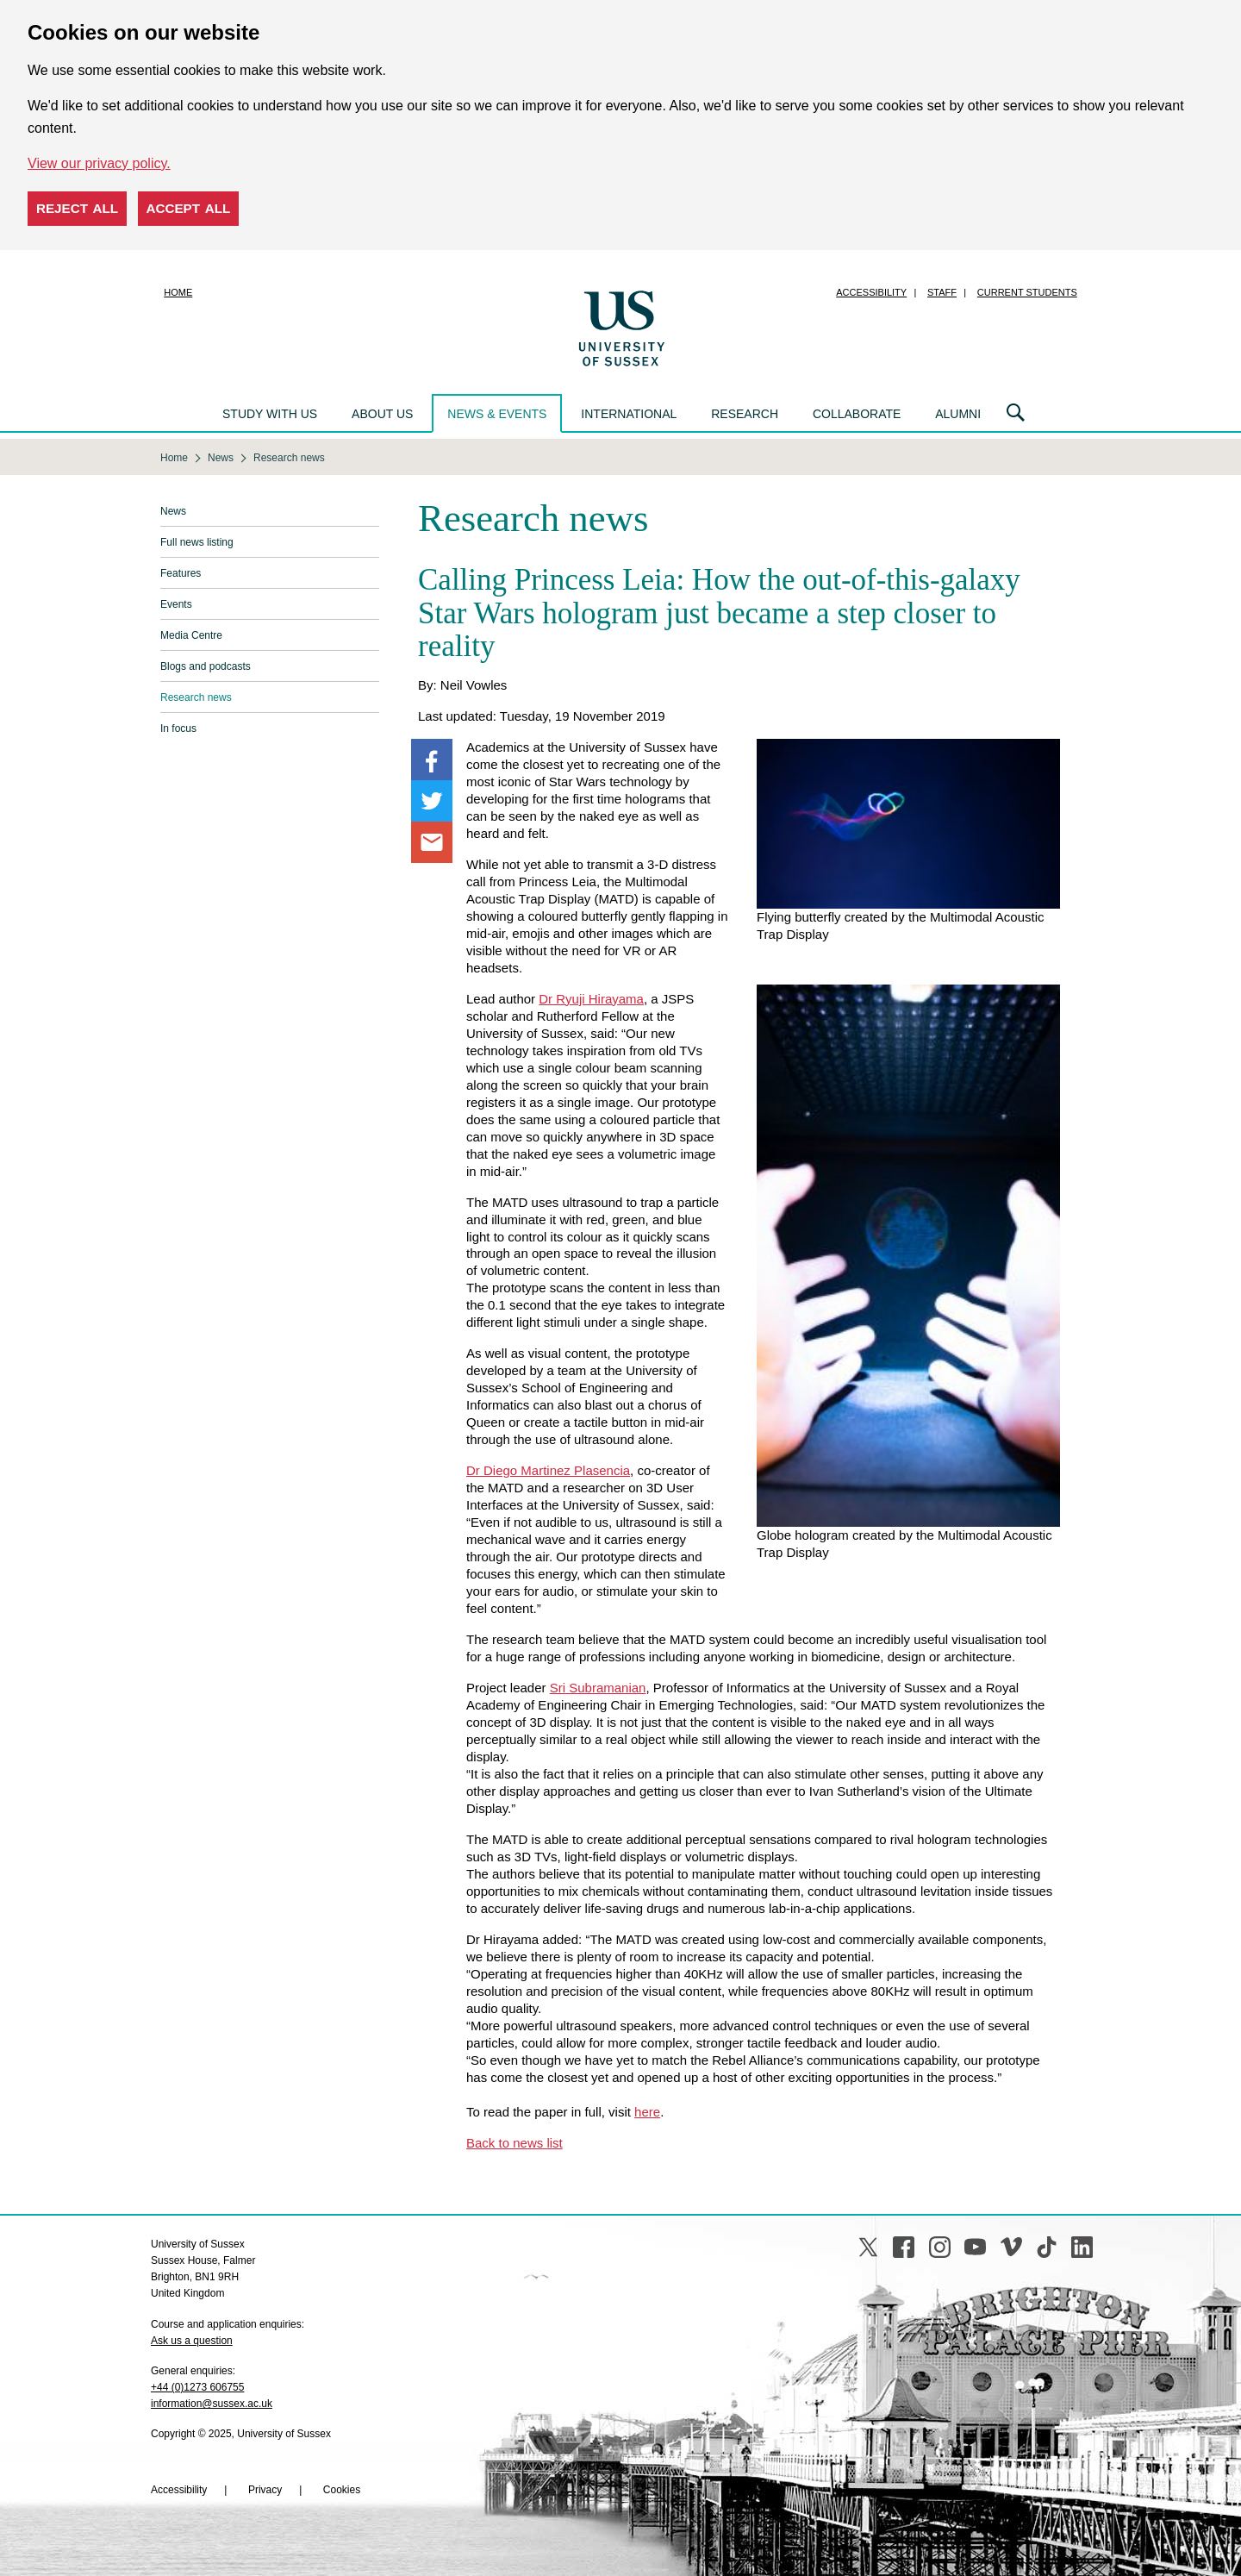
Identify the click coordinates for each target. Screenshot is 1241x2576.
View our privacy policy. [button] (99, 163)
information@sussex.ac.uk (211, 2404)
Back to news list (514, 2142)
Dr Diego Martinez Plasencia (548, 1470)
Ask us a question (192, 2341)
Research (744, 414)
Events (176, 604)
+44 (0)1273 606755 (197, 2387)
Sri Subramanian (598, 1687)
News (173, 511)
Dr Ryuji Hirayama (591, 998)
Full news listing (197, 542)
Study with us (269, 414)
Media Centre (191, 635)
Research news (196, 697)
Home (178, 292)
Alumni (958, 414)
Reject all (77, 208)
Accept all (189, 208)
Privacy (265, 2490)
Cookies (341, 2490)
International (629, 414)
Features (180, 573)
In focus (178, 728)
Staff (942, 292)
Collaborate (857, 414)
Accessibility (871, 292)
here (647, 2111)
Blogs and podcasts (205, 666)
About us (382, 414)
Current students (1027, 292)
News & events (496, 414)
